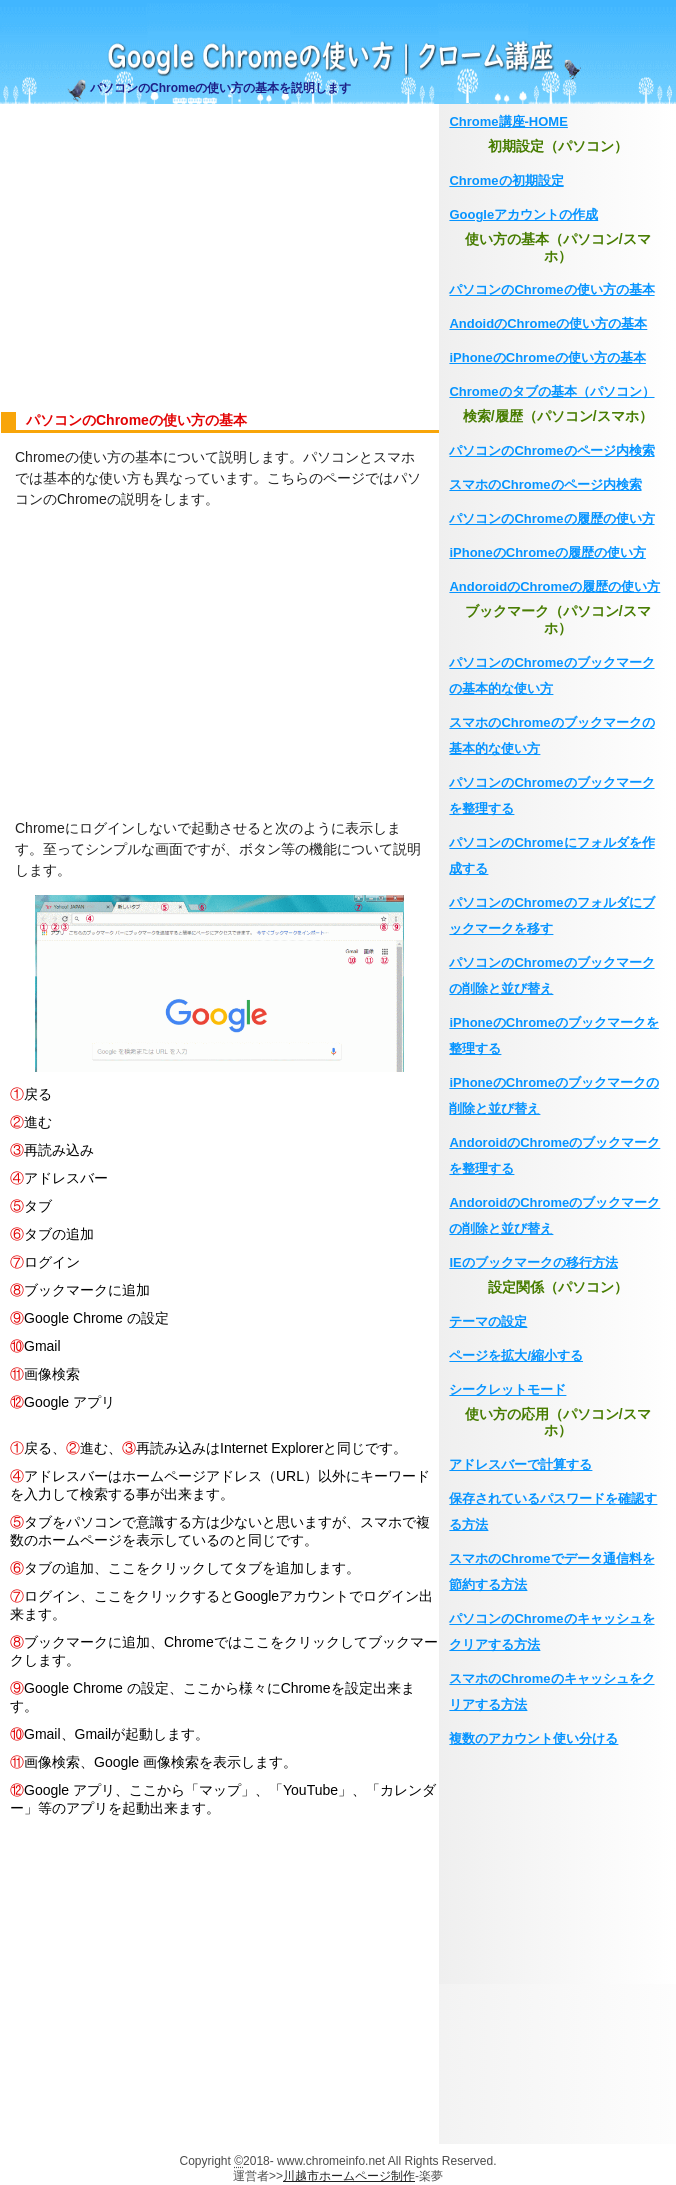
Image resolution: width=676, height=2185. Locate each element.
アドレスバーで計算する (520, 1464)
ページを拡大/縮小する (516, 1355)
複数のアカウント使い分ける (533, 1738)
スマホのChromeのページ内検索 (545, 484)
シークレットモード (507, 1389)
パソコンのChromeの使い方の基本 (551, 289)
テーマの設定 (488, 1321)
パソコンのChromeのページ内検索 (551, 450)
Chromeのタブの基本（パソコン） (551, 391)
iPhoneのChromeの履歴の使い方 (547, 552)
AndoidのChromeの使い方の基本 (548, 323)
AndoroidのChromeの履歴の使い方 (554, 586)
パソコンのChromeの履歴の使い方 (551, 518)
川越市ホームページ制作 (349, 2176)
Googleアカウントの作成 (523, 214)
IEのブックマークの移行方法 (533, 1262)
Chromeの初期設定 (506, 180)
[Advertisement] (219, 258)
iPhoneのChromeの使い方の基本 (547, 357)
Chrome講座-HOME (508, 121)
